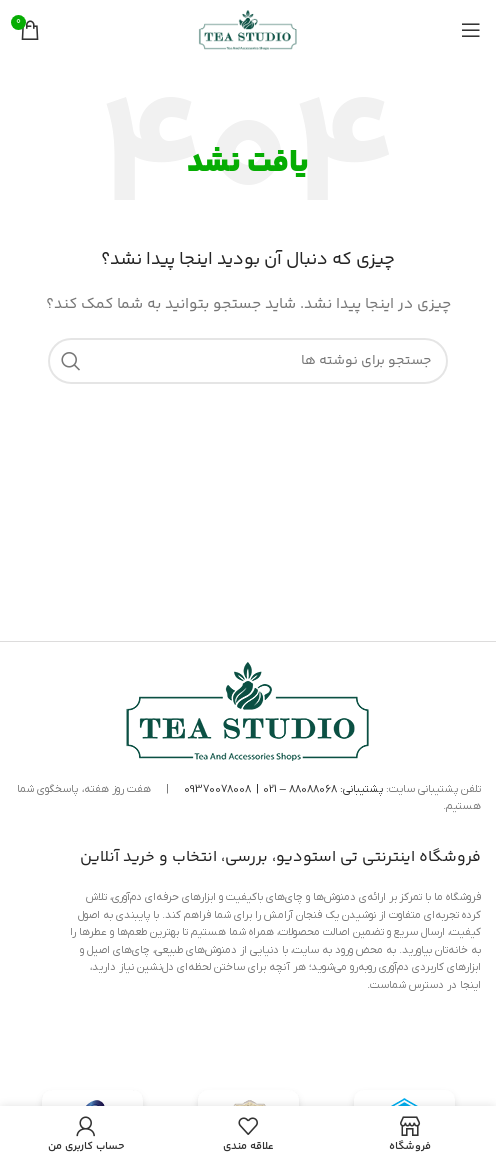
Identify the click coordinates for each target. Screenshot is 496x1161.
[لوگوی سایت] (248, 30)
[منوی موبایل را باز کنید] (471, 30)
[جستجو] (248, 361)
